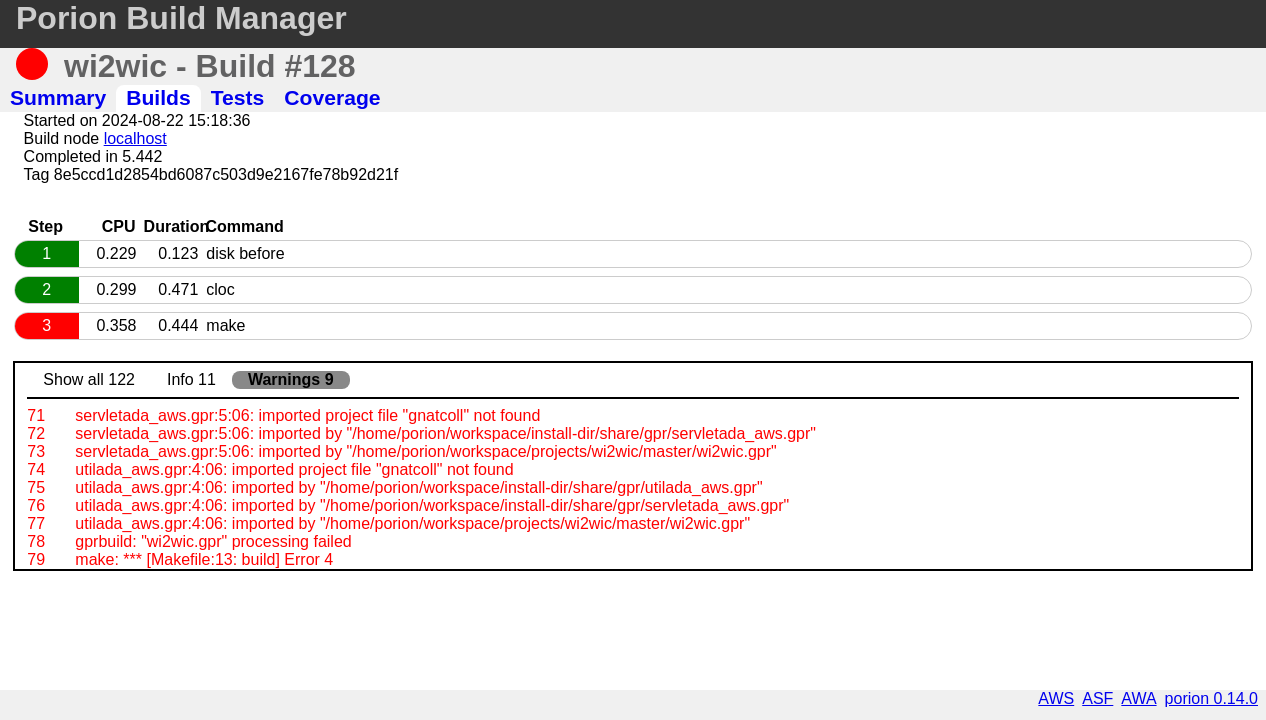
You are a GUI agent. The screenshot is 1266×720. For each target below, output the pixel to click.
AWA (1138, 698)
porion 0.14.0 (1211, 698)
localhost (135, 138)
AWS (1056, 698)
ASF (1097, 698)
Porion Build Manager (181, 18)
